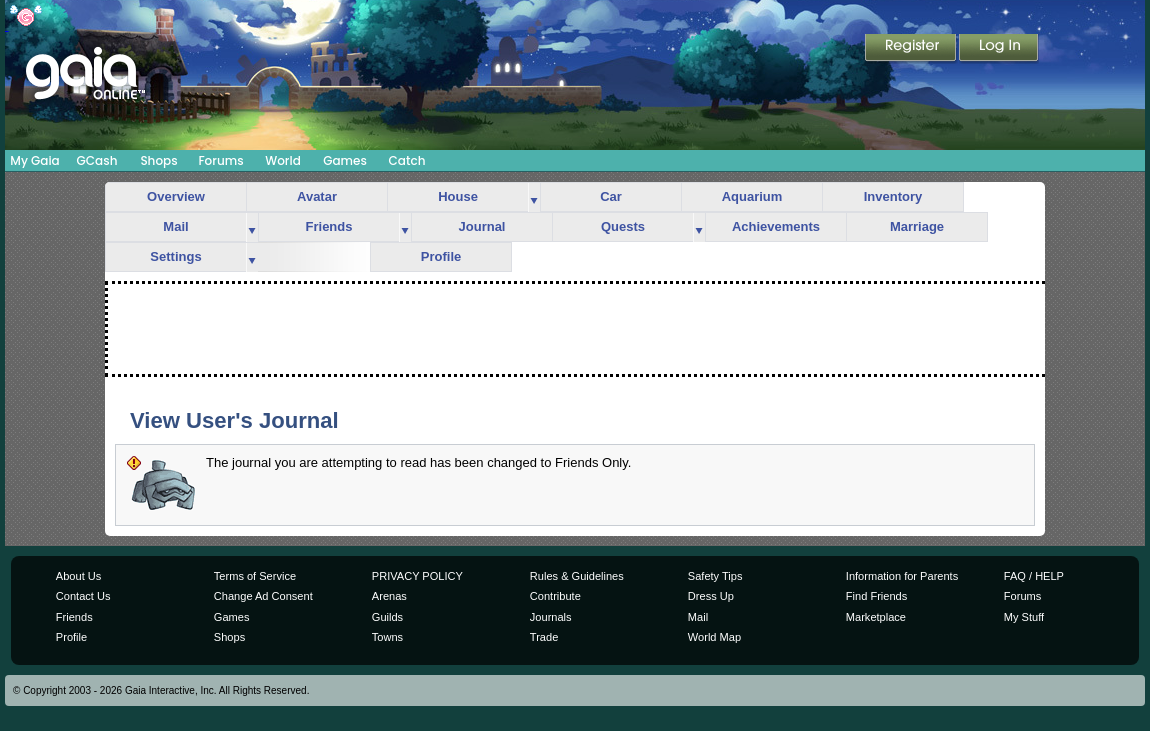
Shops (158, 160)
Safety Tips (715, 576)
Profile (441, 256)
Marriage (917, 226)
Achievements (776, 226)
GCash (97, 160)
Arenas (389, 596)
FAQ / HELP (1034, 576)
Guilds (387, 617)
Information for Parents (902, 576)
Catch (407, 160)
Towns (387, 637)
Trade (544, 637)
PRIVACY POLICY (417, 576)
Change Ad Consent (263, 596)
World (283, 160)
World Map (714, 637)
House (458, 196)
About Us (78, 576)
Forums (220, 160)
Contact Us (83, 596)
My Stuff (1024, 617)
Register (912, 49)
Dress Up (711, 596)
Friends (329, 226)
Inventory (893, 196)
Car (611, 196)
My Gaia (34, 160)
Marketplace (876, 617)
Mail (175, 226)
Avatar (317, 196)
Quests (623, 226)
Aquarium (752, 196)
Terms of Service (255, 576)
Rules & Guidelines (577, 576)
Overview (176, 196)
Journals (551, 617)
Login (999, 49)
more (534, 197)
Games (345, 160)
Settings (175, 256)
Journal (482, 226)
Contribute (555, 596)
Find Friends (876, 596)
